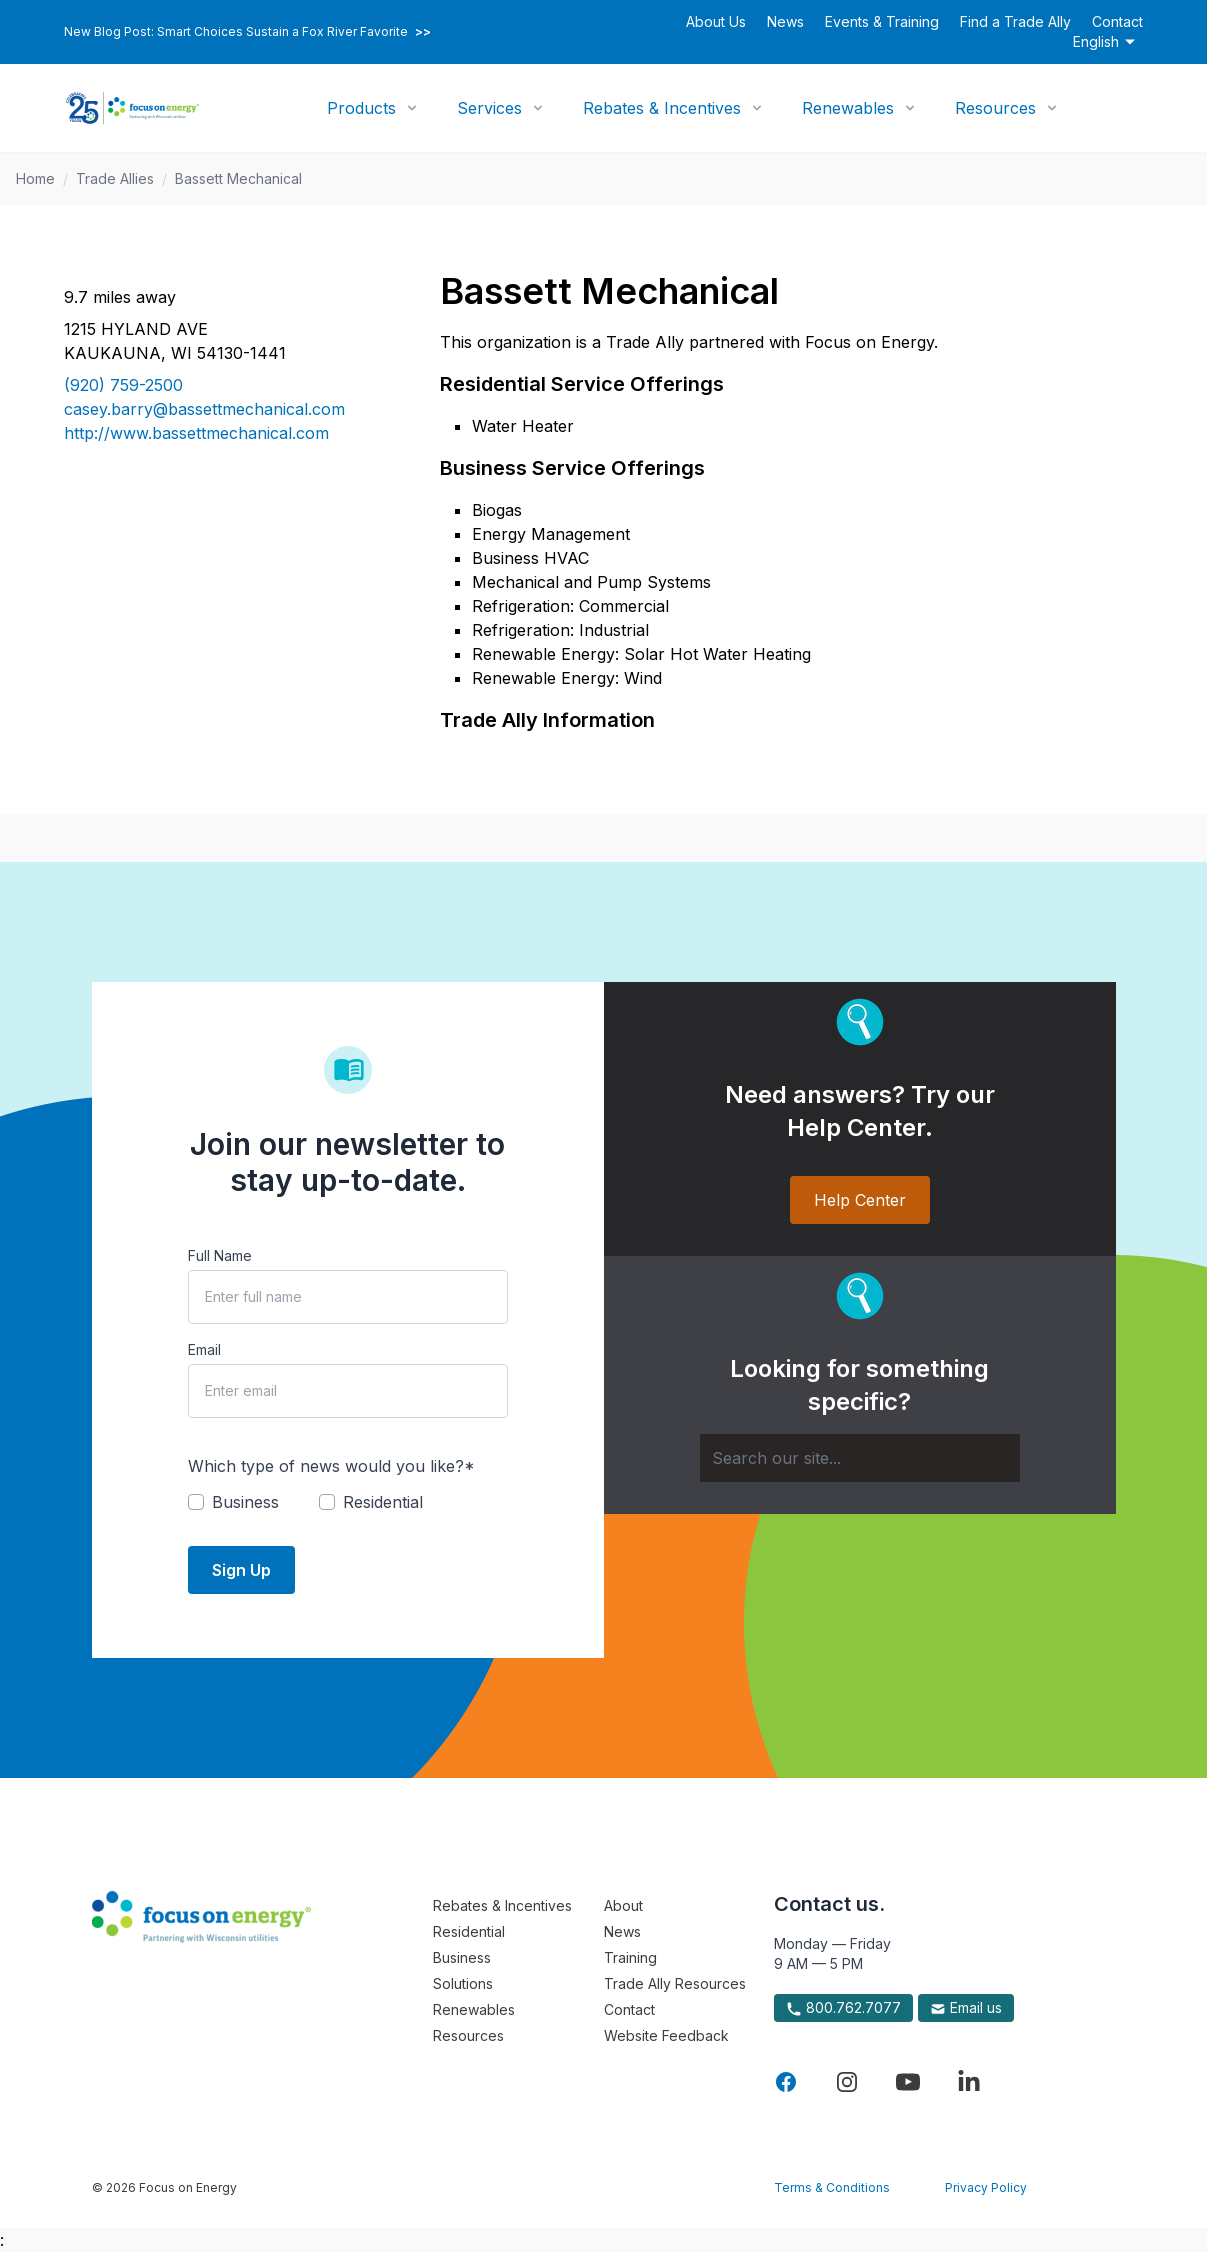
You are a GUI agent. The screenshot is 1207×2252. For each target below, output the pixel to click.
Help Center (860, 1200)
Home (35, 178)
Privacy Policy (986, 2187)
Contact (1117, 21)
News (785, 21)
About (623, 1905)
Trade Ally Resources (675, 1983)
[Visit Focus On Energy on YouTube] (908, 2082)
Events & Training (882, 21)
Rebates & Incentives (662, 108)
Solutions (463, 1983)
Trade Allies (115, 178)
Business (462, 1957)
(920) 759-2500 (123, 385)
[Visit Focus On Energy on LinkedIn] (969, 2082)
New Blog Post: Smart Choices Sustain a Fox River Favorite (247, 32)
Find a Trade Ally (1015, 21)
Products (361, 108)
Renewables (848, 108)
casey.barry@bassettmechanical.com (204, 409)
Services (489, 108)
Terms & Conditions (832, 2187)
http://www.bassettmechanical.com (196, 433)
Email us (966, 2008)
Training (630, 1957)
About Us (716, 21)
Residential (469, 1931)
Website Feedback (666, 2035)
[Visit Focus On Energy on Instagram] (847, 2082)
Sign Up (241, 1570)
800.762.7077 (843, 2008)
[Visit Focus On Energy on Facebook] (786, 2082)
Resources (995, 108)
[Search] (860, 1458)
